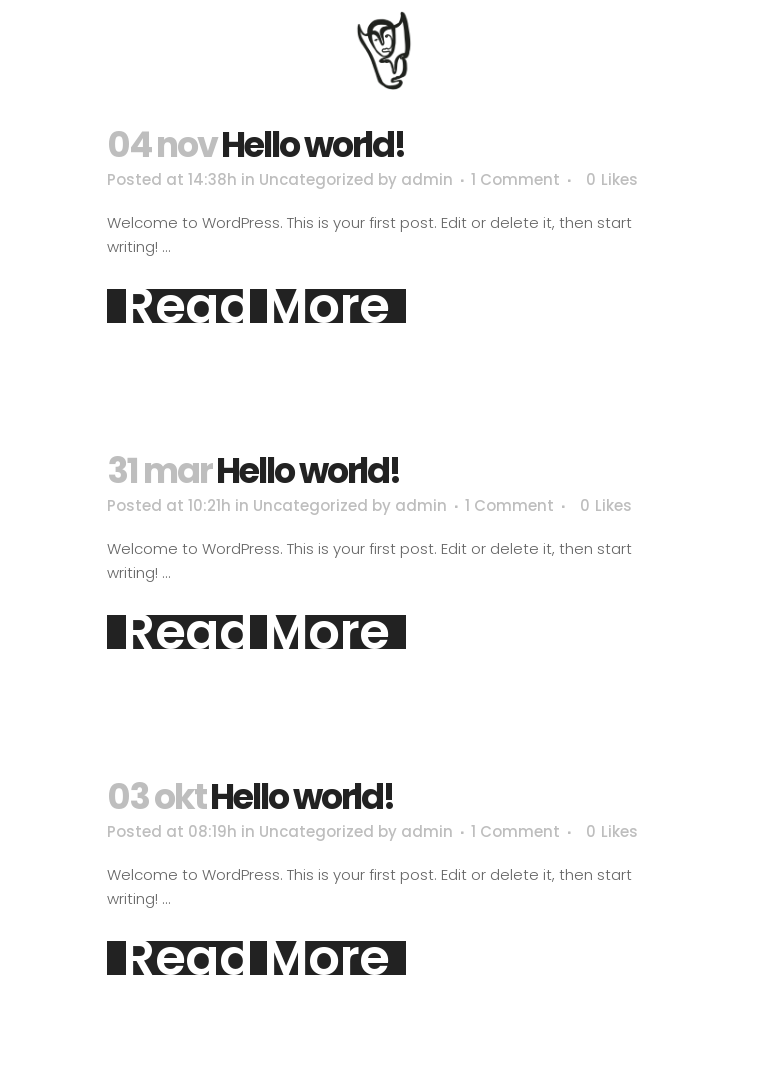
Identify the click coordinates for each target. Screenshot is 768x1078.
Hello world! (313, 144)
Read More (256, 306)
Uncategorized (316, 179)
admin (427, 179)
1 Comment (515, 179)
